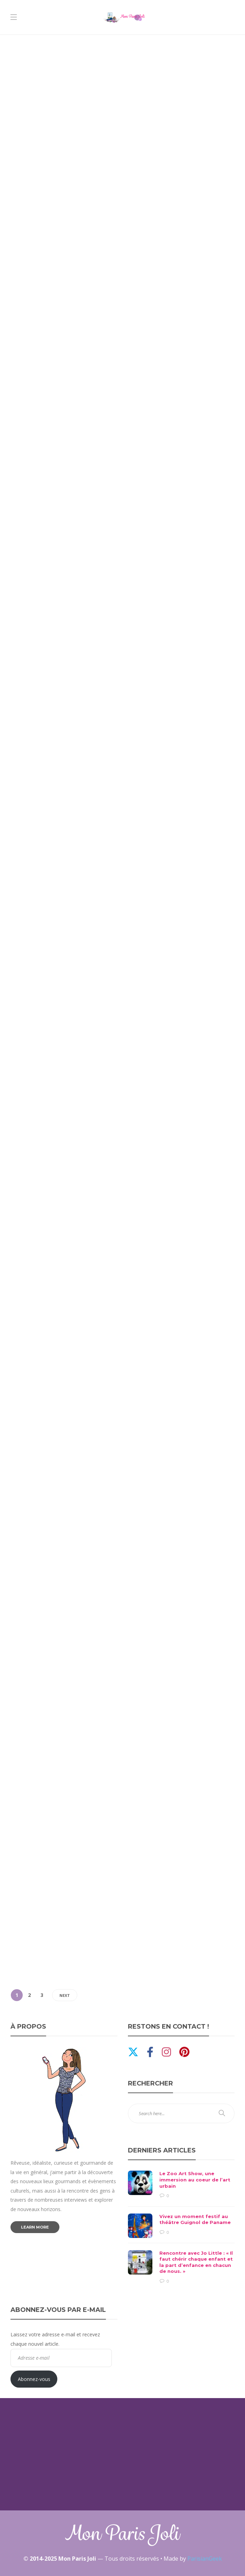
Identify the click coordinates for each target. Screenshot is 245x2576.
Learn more (35, 2227)
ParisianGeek (204, 2558)
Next (64, 1995)
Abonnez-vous (34, 2379)
